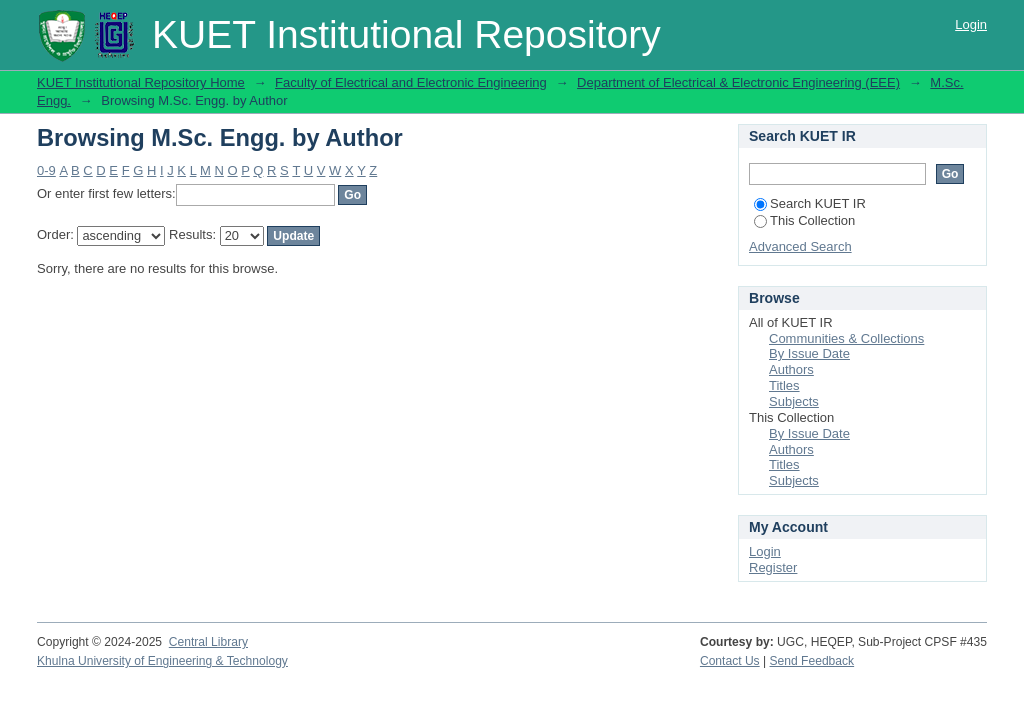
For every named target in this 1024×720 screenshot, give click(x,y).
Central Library (208, 642)
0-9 (46, 170)
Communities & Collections (846, 338)
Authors (791, 369)
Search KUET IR (810, 203)
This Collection (804, 220)
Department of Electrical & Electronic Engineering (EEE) (738, 82)
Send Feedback (812, 661)
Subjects (794, 401)
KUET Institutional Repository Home (141, 82)
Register (773, 567)
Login (971, 24)
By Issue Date (809, 353)
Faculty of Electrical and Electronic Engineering (411, 82)
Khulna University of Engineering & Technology (162, 661)
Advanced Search (800, 246)
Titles (784, 385)
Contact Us (730, 661)
